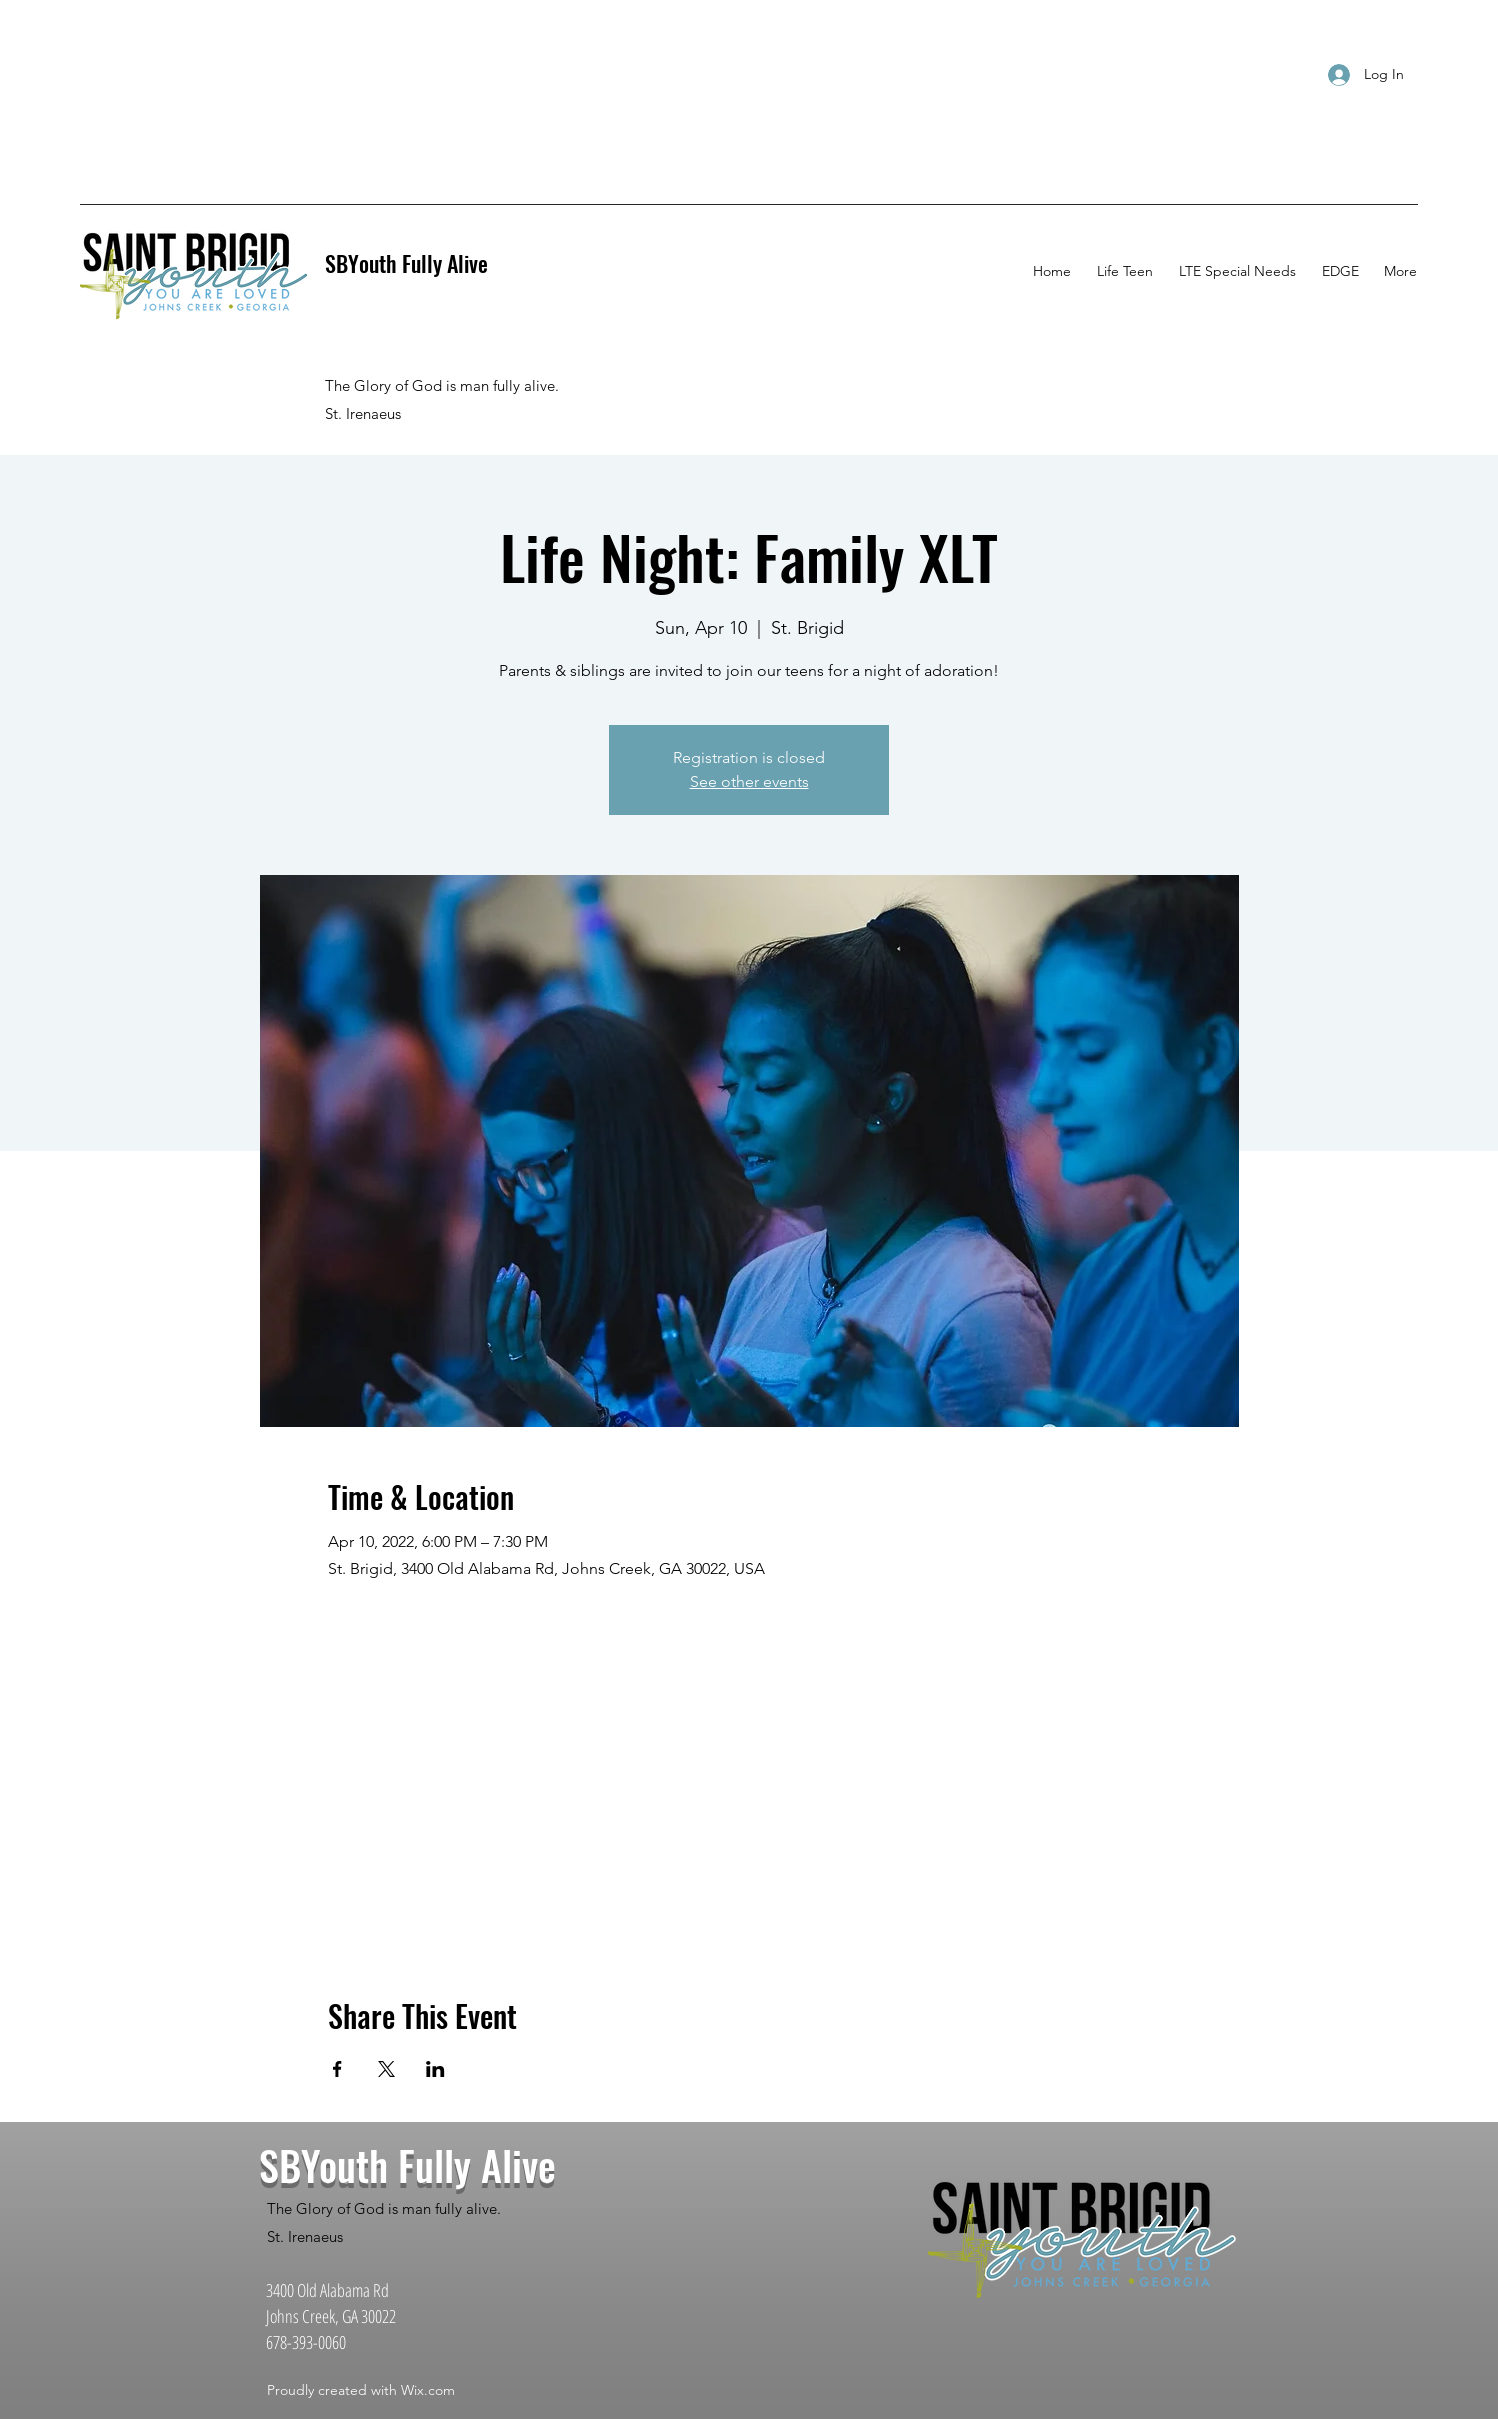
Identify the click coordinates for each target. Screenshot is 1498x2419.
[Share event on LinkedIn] (435, 2069)
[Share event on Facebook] (337, 2069)
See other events (749, 781)
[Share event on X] (386, 2069)
